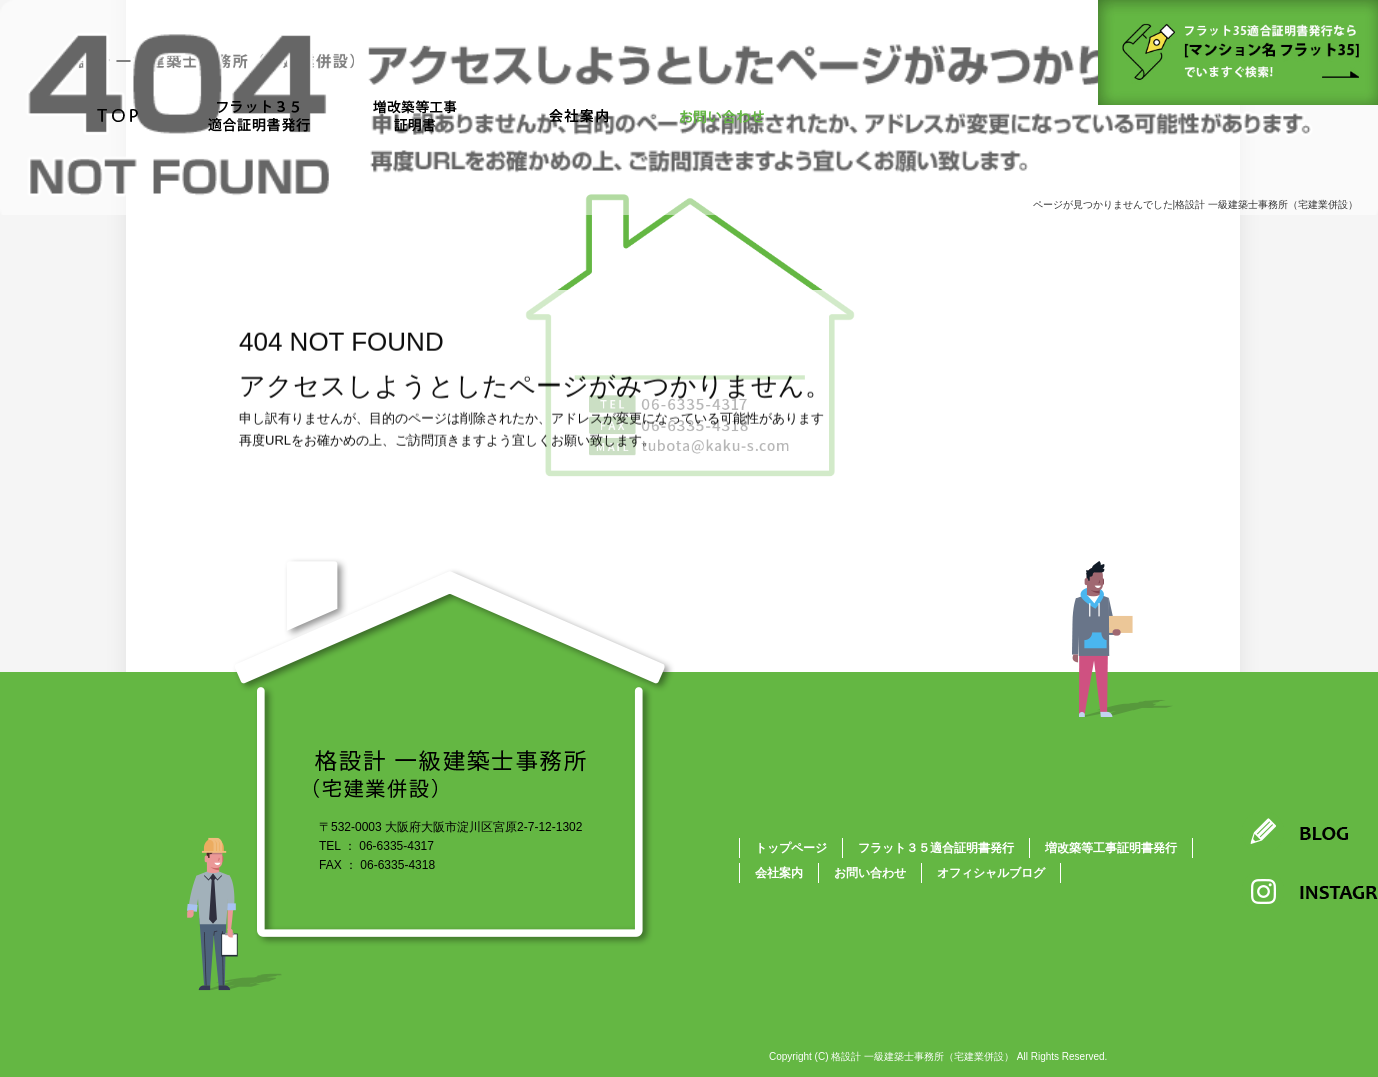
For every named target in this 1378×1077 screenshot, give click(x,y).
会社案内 (578, 117)
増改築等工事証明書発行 (1111, 848)
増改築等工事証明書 (423, 117)
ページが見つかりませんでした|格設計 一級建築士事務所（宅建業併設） (1195, 204)
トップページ (118, 117)
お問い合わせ (723, 117)
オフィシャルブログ (991, 873)
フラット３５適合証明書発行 (255, 117)
